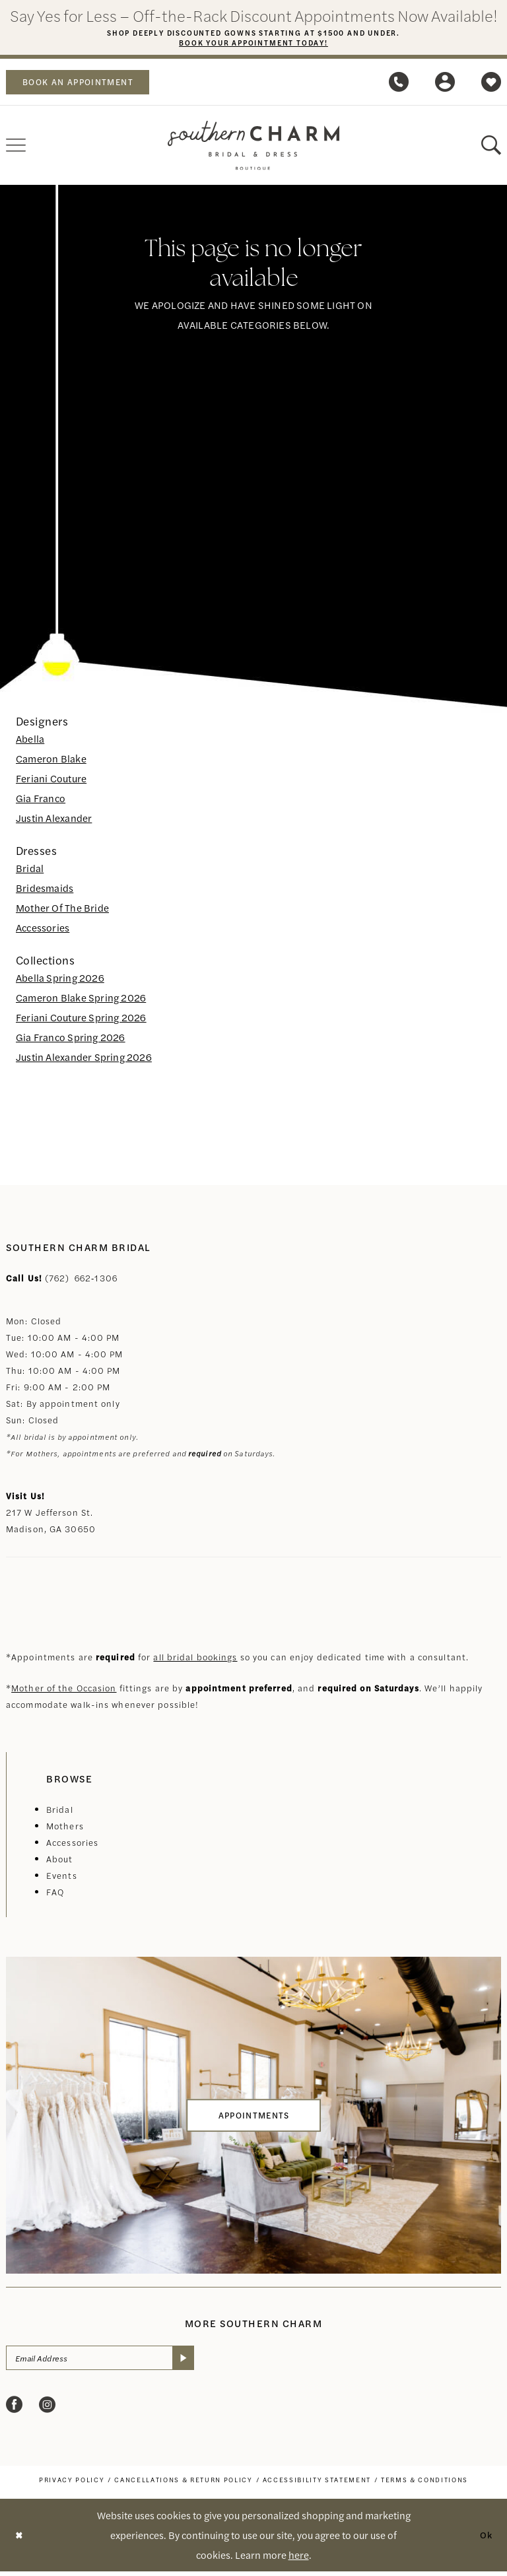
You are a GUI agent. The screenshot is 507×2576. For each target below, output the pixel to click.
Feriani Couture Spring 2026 (81, 1020)
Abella (30, 741)
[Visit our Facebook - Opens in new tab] (14, 2409)
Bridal (30, 870)
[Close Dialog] (20, 2540)
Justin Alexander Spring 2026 (84, 1059)
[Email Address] (110, 2361)
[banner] (253, 148)
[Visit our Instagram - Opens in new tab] (47, 2409)
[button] (445, 84)
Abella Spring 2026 (60, 980)
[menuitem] (85, 84)
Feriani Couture (51, 781)
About (59, 1861)
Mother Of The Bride (62, 910)
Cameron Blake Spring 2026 (81, 1000)
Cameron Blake (51, 761)
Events (61, 1878)
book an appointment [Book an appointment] (86, 84)
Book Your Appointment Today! (253, 44)
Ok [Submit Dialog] (485, 2539)
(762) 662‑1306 (81, 1280)
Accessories (42, 930)
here (298, 2559)
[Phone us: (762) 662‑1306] (399, 84)
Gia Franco (40, 800)
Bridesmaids (44, 890)
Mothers (65, 1828)
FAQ (55, 1894)
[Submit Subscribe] (201, 2361)
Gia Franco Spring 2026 (70, 1039)
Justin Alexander (54, 820)
